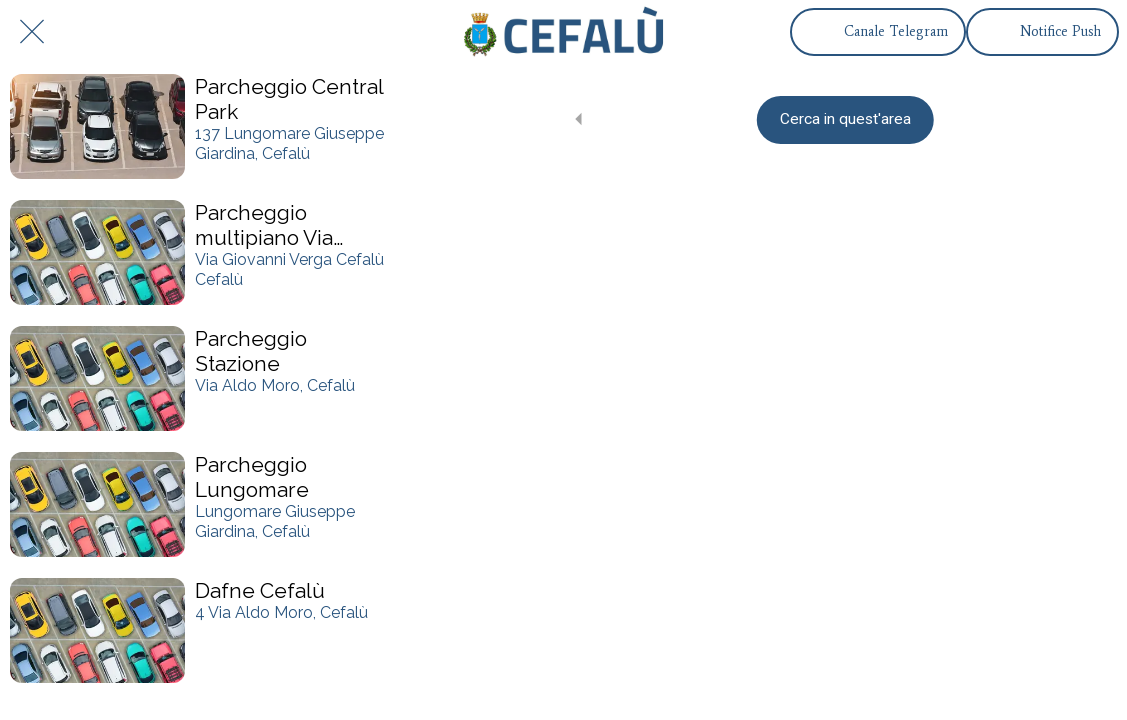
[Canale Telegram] (878, 32)
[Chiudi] (32, 32)
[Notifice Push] (1042, 32)
